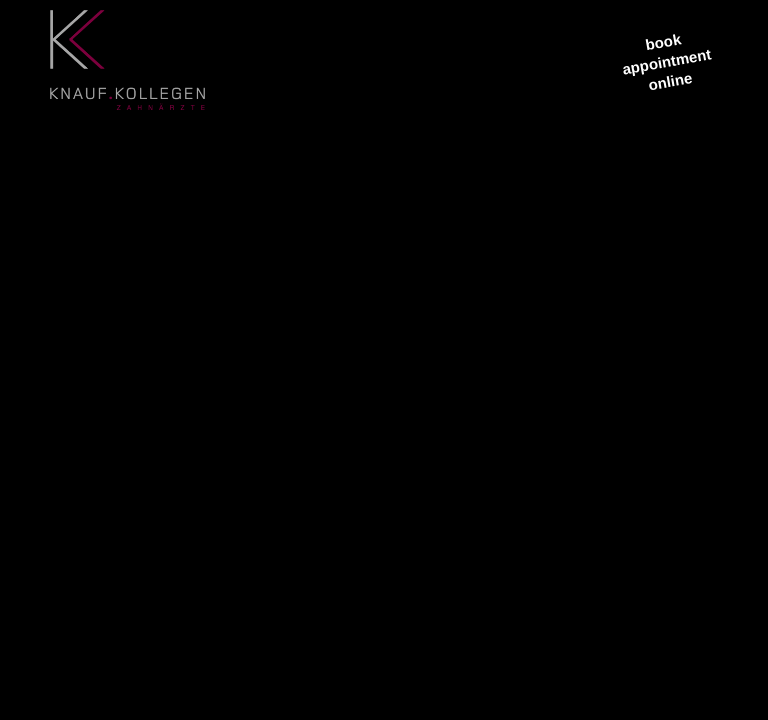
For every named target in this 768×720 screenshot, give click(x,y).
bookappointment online (667, 61)
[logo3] (127, 70)
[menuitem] (258, 60)
